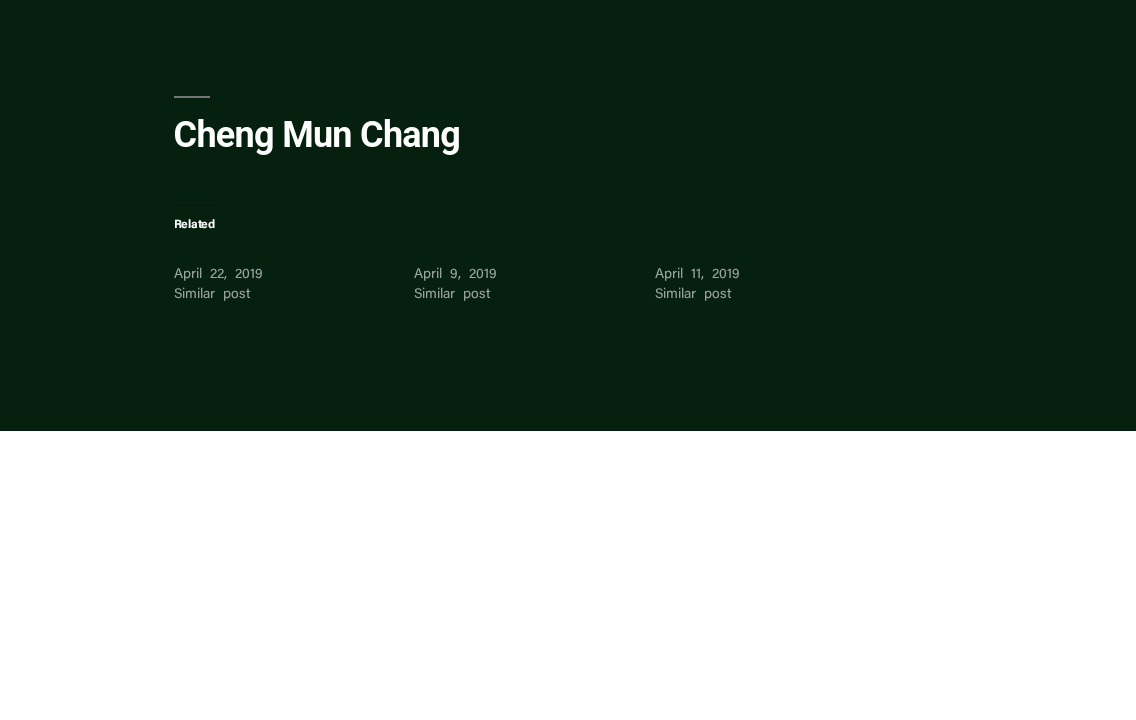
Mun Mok (205, 255)
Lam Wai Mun (460, 255)
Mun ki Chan (698, 255)
